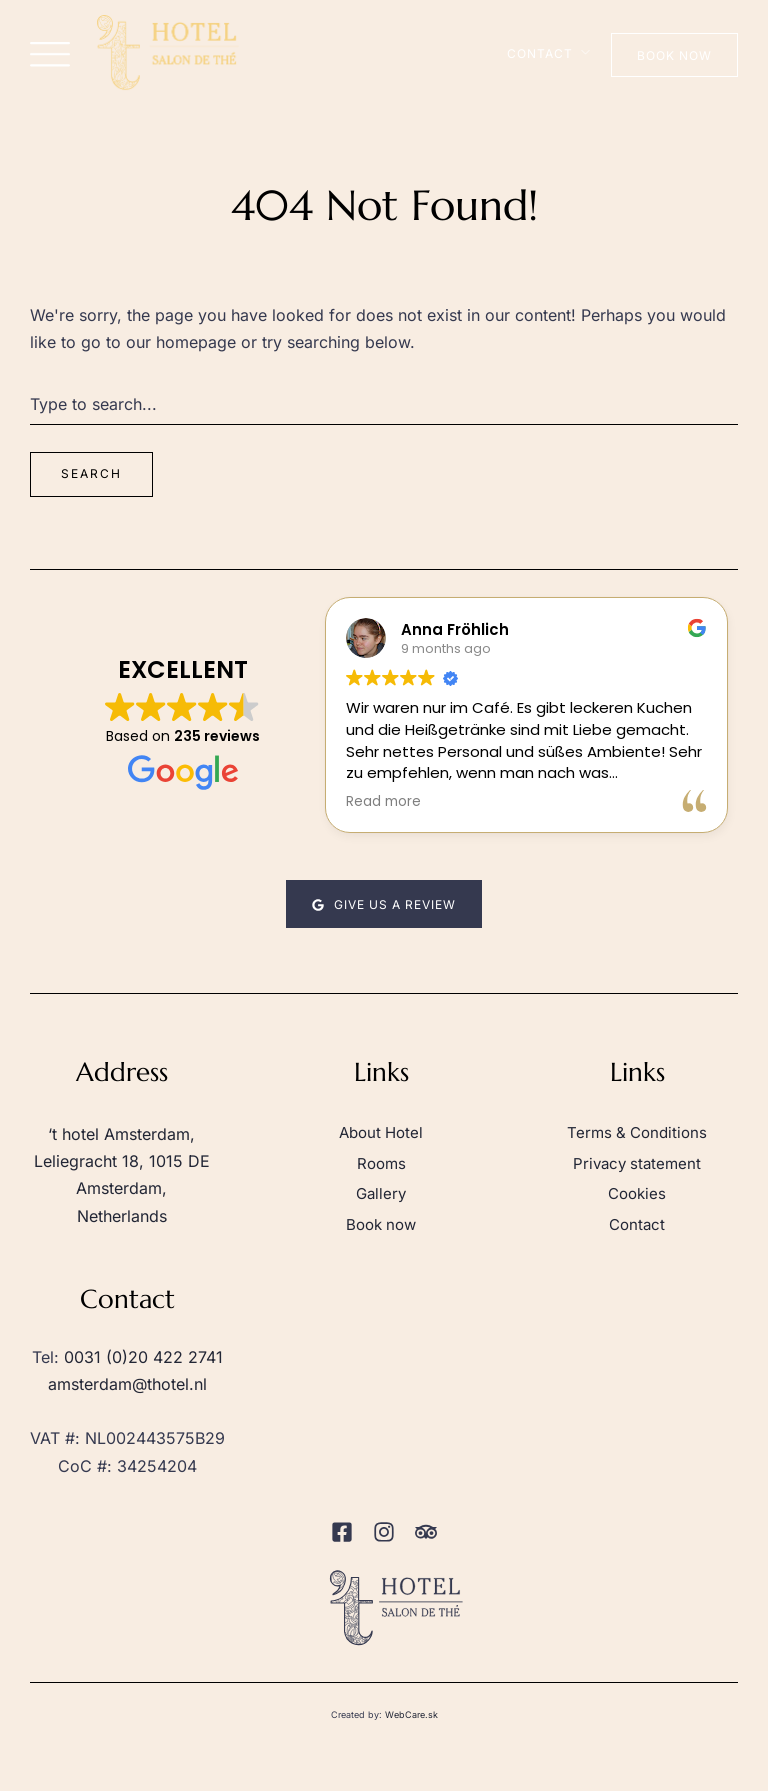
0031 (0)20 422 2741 (143, 1357)
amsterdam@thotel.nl (127, 1384)
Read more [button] (383, 802)
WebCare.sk (411, 1714)
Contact (540, 53)
